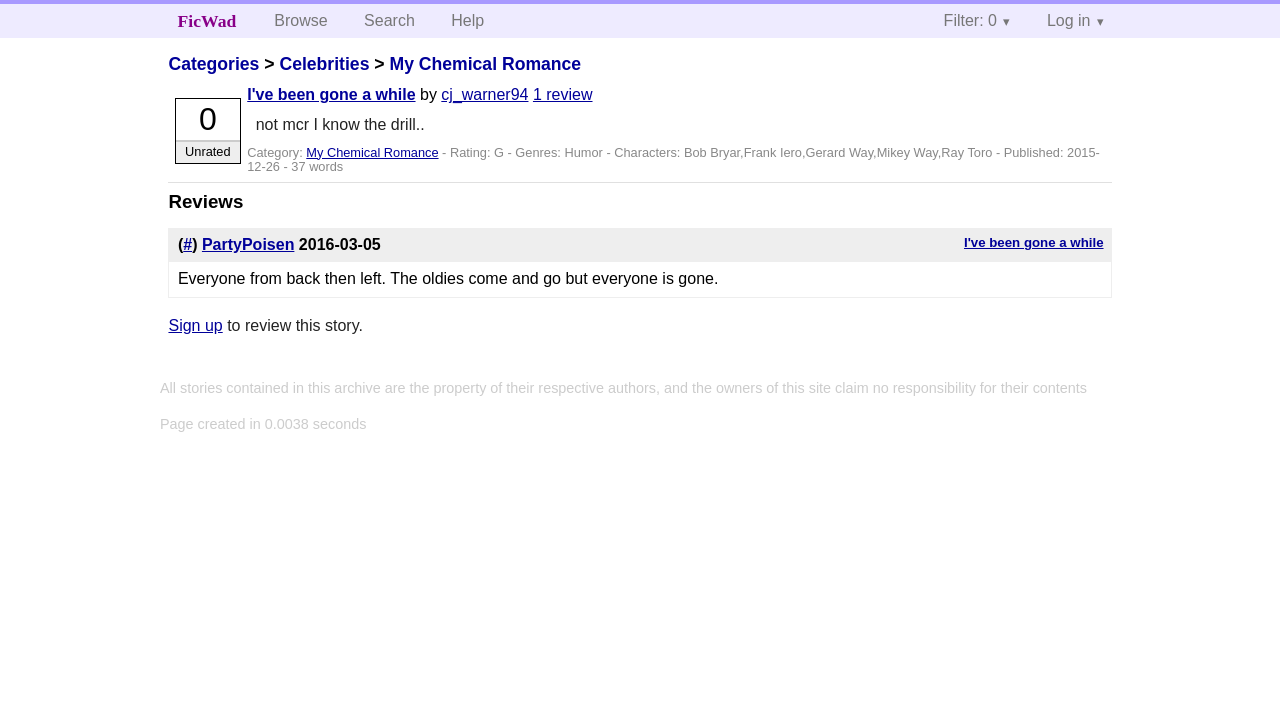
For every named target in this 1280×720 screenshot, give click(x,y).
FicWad (207, 21)
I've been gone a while (331, 94)
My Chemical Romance (485, 64)
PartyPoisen (248, 244)
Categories (213, 64)
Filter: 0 (970, 20)
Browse (300, 20)
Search (389, 20)
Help (467, 20)
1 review (563, 94)
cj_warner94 (484, 94)
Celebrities (324, 64)
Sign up (195, 325)
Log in (1069, 20)
